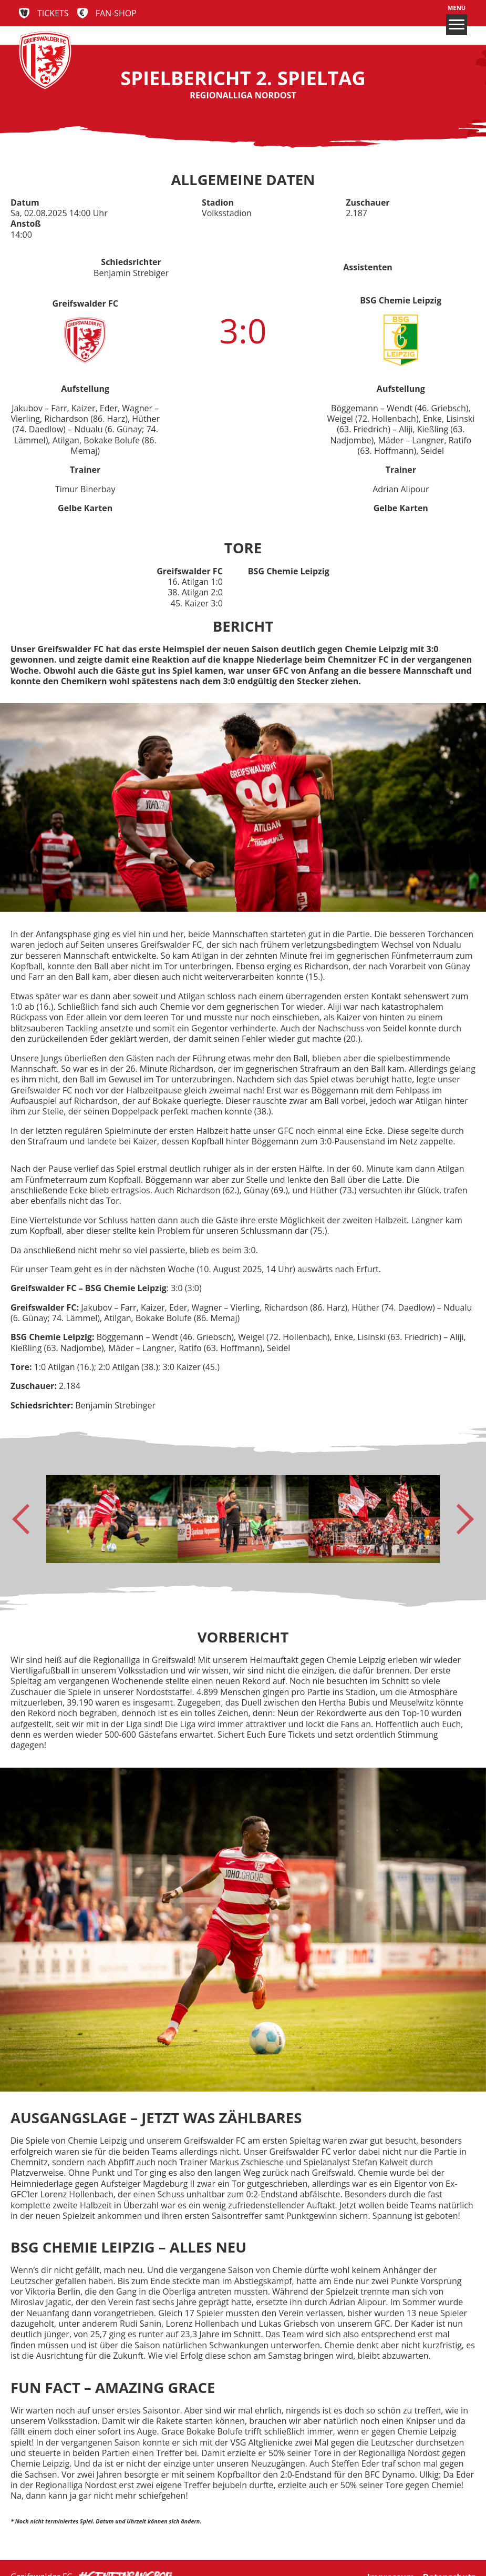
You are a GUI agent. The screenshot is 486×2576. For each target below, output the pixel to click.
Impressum (391, 2559)
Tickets (53, 13)
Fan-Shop (116, 13)
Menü (456, 19)
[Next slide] (458, 1518)
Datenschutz (449, 2559)
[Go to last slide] (27, 1518)
